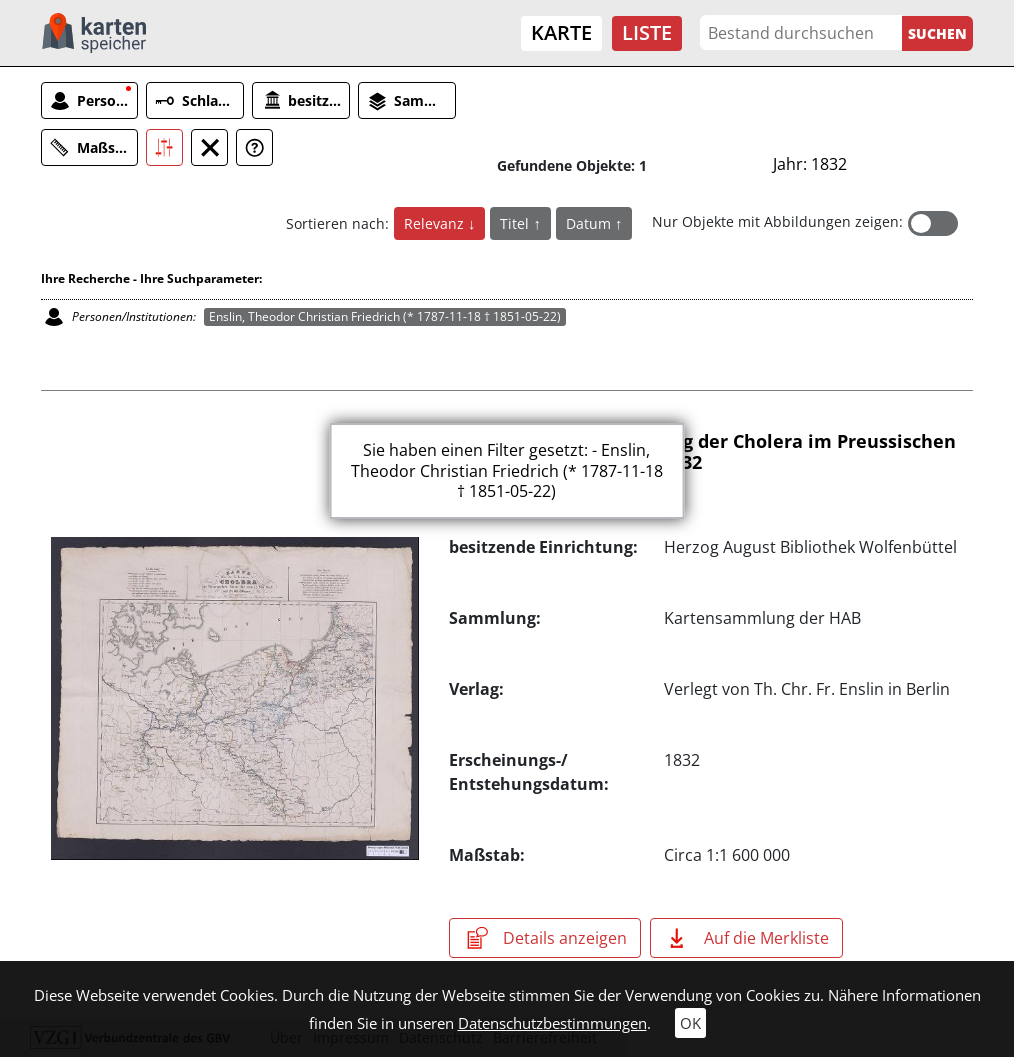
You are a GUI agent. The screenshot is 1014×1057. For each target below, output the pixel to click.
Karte (561, 32)
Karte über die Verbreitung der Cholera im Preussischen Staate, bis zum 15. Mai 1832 (702, 452)
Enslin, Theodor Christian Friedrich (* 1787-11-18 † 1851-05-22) (385, 316)
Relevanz (436, 223)
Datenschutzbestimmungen (552, 1023)
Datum (590, 223)
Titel (516, 223)
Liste (647, 32)
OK (690, 1023)
